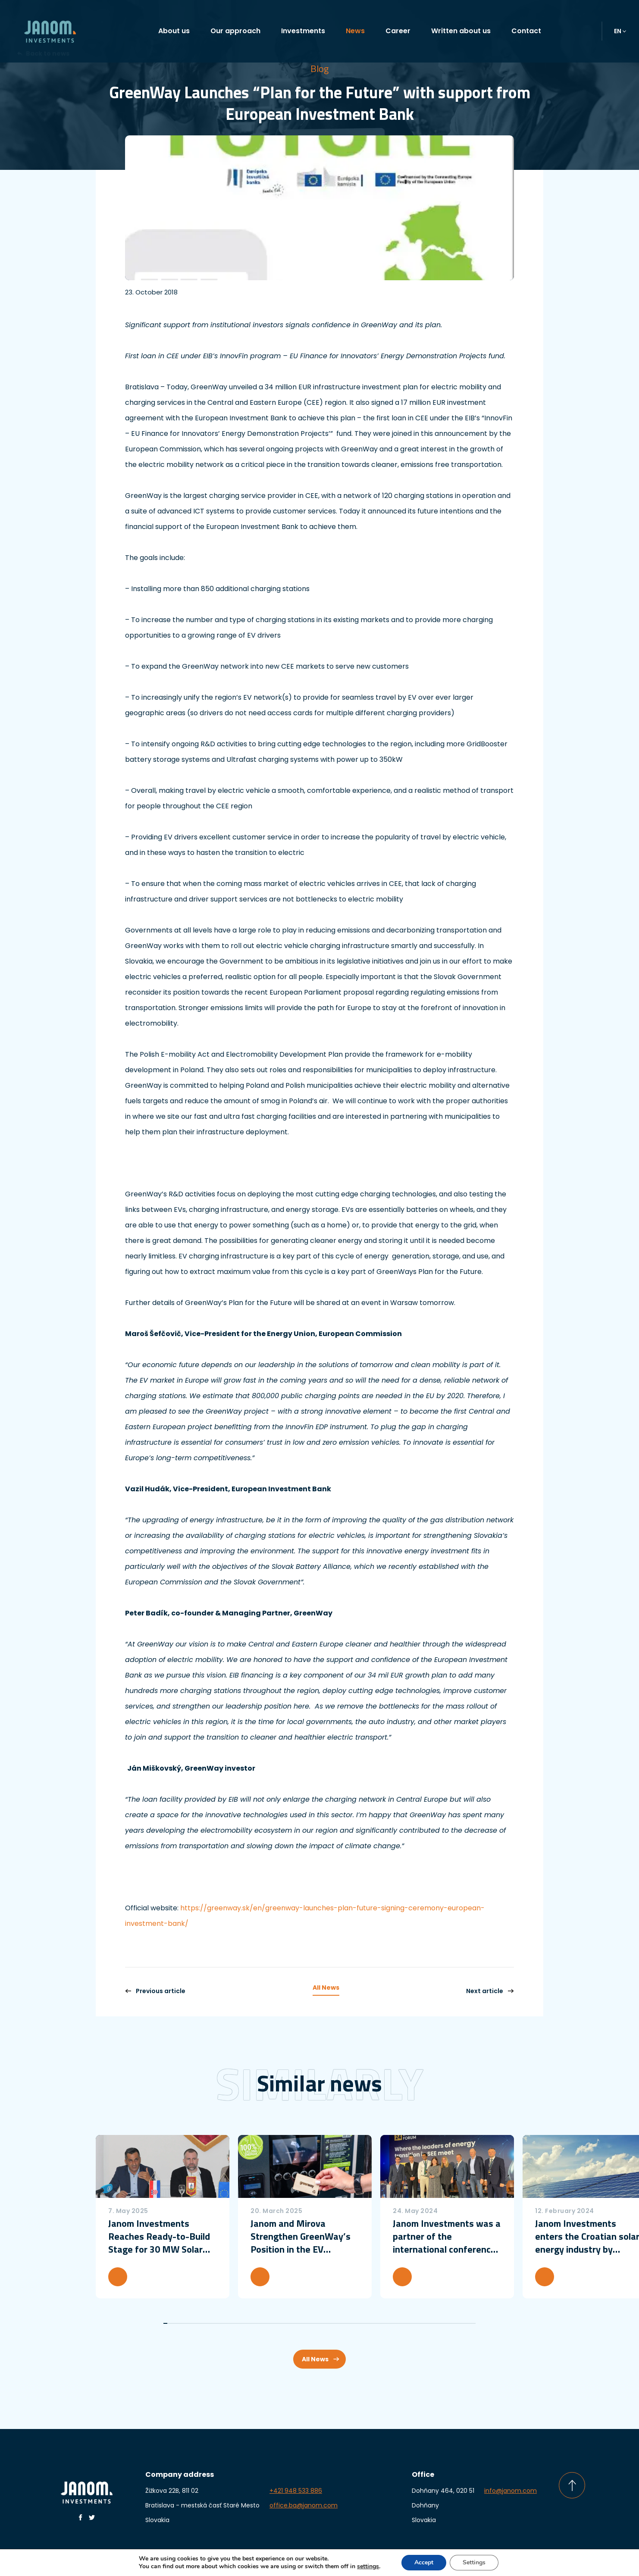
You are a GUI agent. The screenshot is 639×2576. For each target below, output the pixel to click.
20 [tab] (242, 2323)
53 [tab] (376, 2323)
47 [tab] (352, 2323)
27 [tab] (271, 2323)
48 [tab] (356, 2323)
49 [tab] (360, 2323)
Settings (474, 2562)
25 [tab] (262, 2323)
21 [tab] (246, 2323)
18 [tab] (234, 2323)
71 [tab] (449, 2323)
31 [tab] (287, 2323)
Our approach (235, 31)
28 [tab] (275, 2323)
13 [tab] (214, 2323)
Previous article (155, 1991)
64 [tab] (421, 2323)
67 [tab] (433, 2323)
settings (368, 2566)
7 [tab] (189, 2323)
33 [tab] (295, 2323)
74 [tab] (461, 2323)
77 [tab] (474, 2323)
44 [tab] (339, 2323)
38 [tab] (315, 2323)
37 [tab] (311, 2323)
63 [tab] (417, 2323)
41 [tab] (327, 2323)
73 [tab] (457, 2323)
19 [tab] (238, 2323)
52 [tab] (372, 2323)
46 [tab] (348, 2323)
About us (174, 31)
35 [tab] (303, 2323)
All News (326, 1987)
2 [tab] (169, 2323)
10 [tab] (202, 2323)
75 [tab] (465, 2323)
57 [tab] (392, 2323)
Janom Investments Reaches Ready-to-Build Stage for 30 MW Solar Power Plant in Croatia (159, 2236)
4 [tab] (177, 2323)
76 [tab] (469, 2323)
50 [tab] (364, 2323)
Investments (303, 31)
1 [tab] (165, 2323)
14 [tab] (218, 2323)
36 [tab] (307, 2323)
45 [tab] (344, 2323)
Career (397, 31)
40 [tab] (324, 2323)
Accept (423, 2562)
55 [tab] (384, 2323)
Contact (526, 31)
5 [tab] (181, 2323)
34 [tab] (299, 2323)
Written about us (461, 31)
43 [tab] (336, 2323)
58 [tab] (396, 2323)
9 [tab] (198, 2323)
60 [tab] (405, 2323)
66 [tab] (429, 2323)
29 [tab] (279, 2323)
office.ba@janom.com (303, 2505)
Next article (490, 1991)
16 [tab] (226, 2323)
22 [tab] (250, 2323)
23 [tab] (255, 2323)
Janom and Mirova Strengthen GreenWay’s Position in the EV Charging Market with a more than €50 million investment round (301, 2236)
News (355, 31)
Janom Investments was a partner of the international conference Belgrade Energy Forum (447, 2236)
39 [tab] (319, 2323)
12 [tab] (210, 2323)
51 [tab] (368, 2323)
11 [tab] (206, 2323)
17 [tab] (230, 2323)
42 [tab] (331, 2323)
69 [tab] (441, 2323)
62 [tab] (412, 2323)
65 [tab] (425, 2323)
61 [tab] (408, 2323)
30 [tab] (283, 2323)
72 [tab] (453, 2323)
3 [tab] (173, 2323)
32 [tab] (291, 2323)
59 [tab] (400, 2323)
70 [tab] (445, 2323)
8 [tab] (194, 2323)
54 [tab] (380, 2323)
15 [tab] (222, 2323)
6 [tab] (186, 2323)
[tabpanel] (162, 2216)
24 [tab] (258, 2323)
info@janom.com (510, 2490)
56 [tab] (388, 2323)
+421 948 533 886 (295, 2490)
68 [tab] (437, 2323)
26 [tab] (267, 2323)
